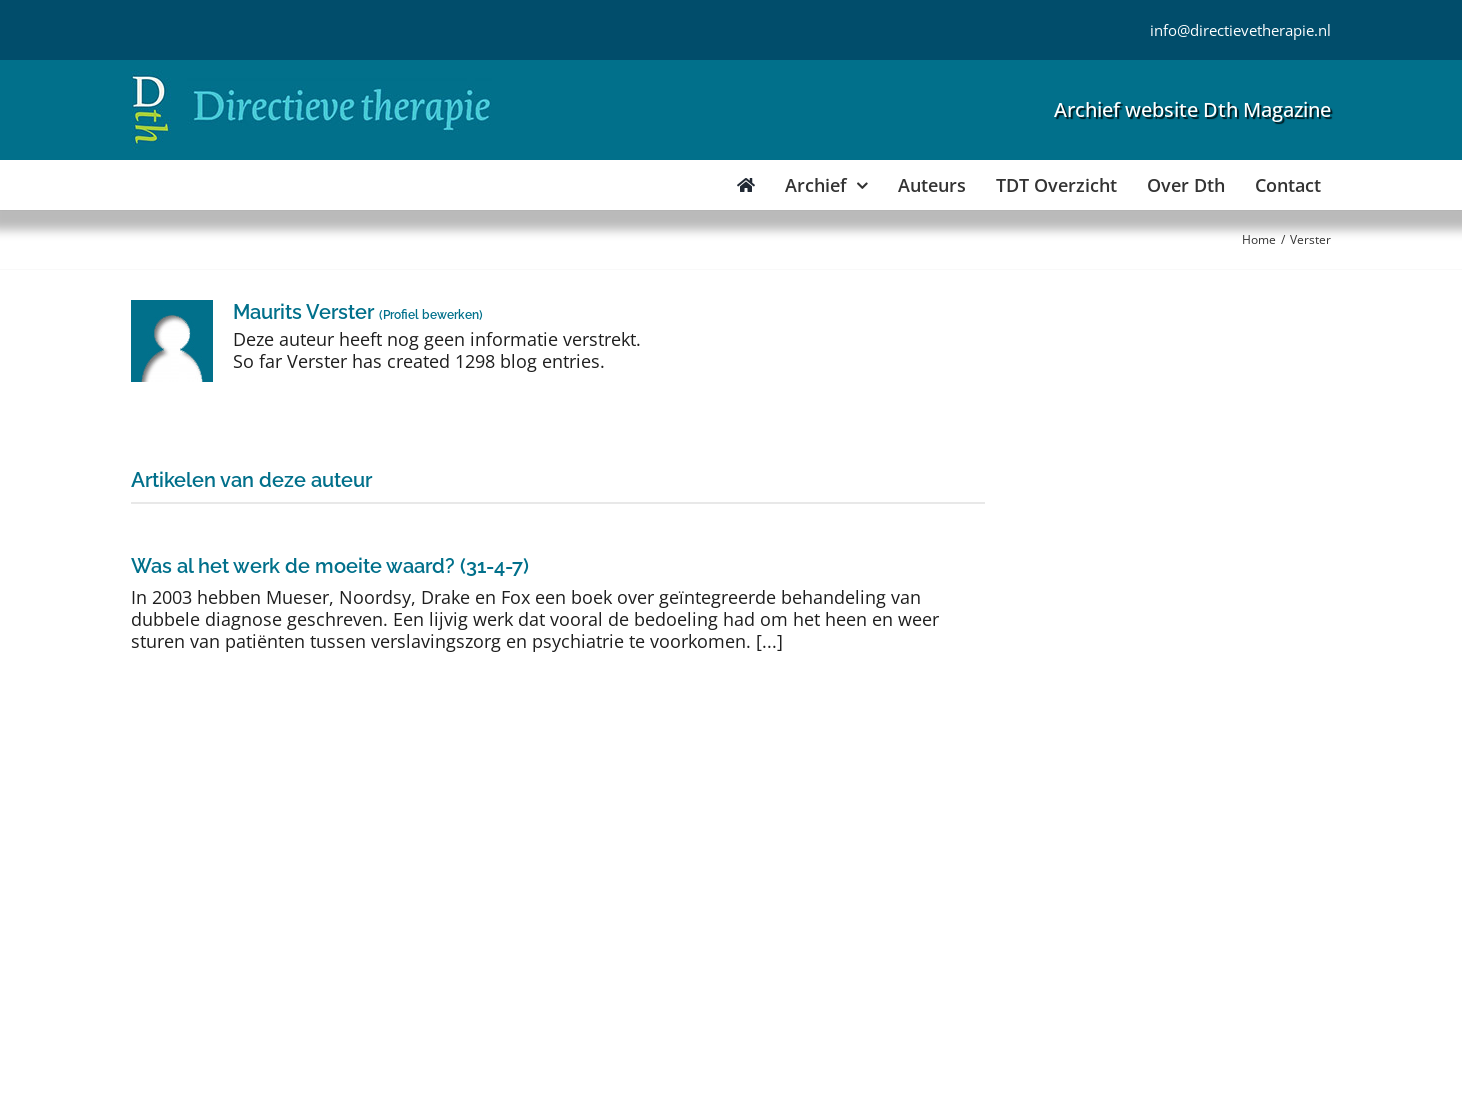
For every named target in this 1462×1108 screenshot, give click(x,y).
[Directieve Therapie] (311, 79)
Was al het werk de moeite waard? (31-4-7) (330, 566)
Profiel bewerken (431, 315)
